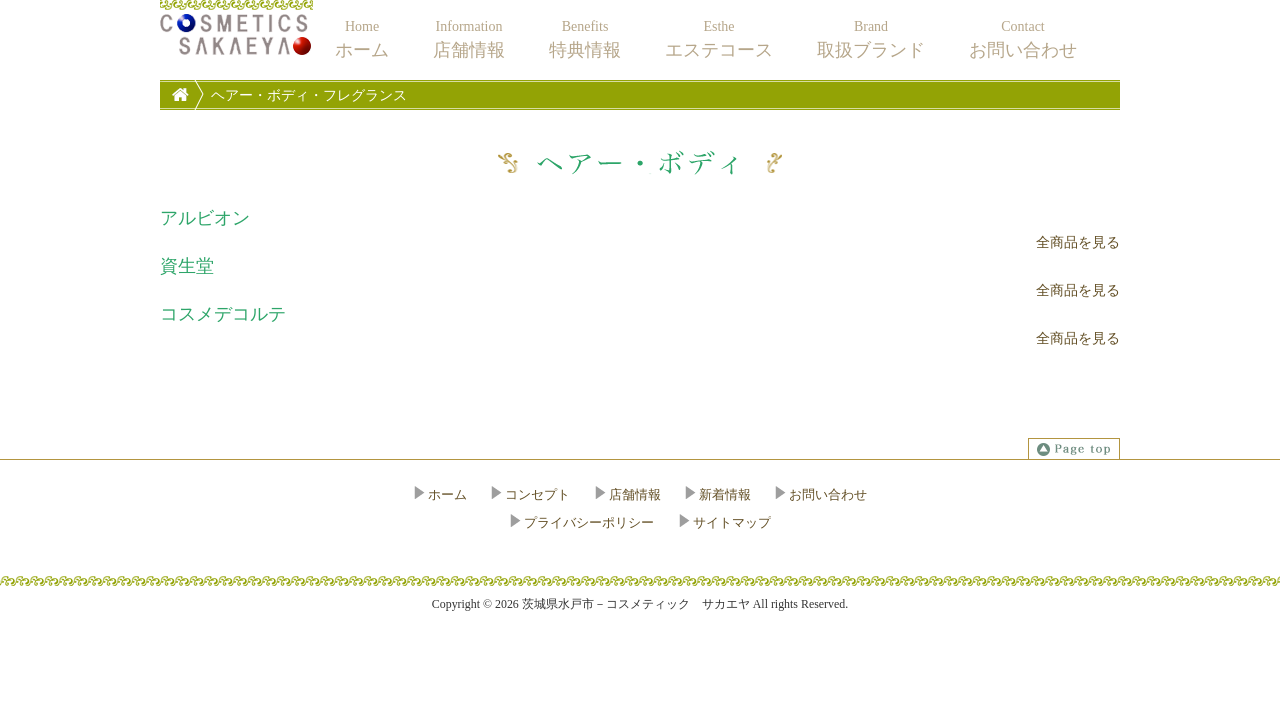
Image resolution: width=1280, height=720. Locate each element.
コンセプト (537, 494)
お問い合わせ (828, 494)
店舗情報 (635, 494)
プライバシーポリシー (589, 522)
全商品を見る (1078, 242)
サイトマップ (732, 522)
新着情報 (725, 494)
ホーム (447, 494)
